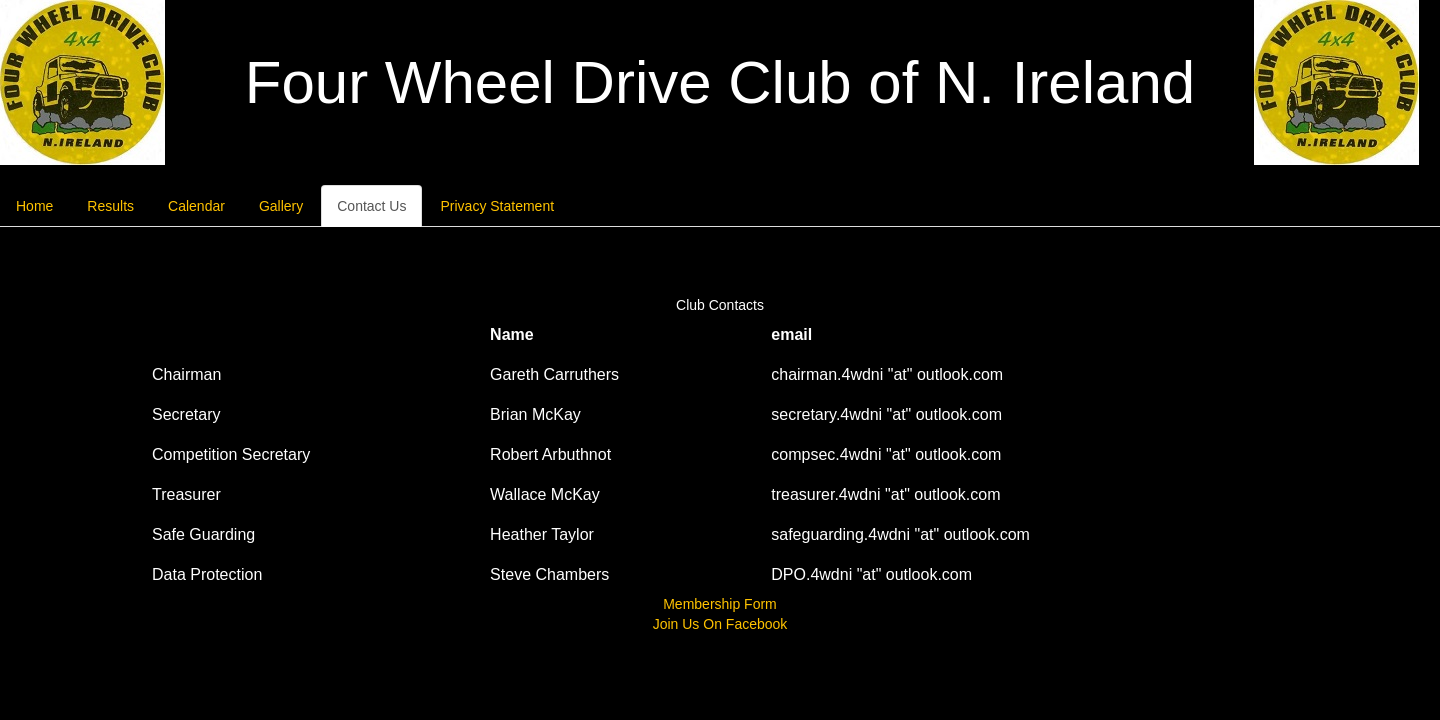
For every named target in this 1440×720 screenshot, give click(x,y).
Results (110, 206)
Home (34, 206)
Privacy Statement (497, 206)
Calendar (196, 206)
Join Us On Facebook (720, 624)
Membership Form (720, 604)
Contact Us (371, 206)
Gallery (281, 206)
